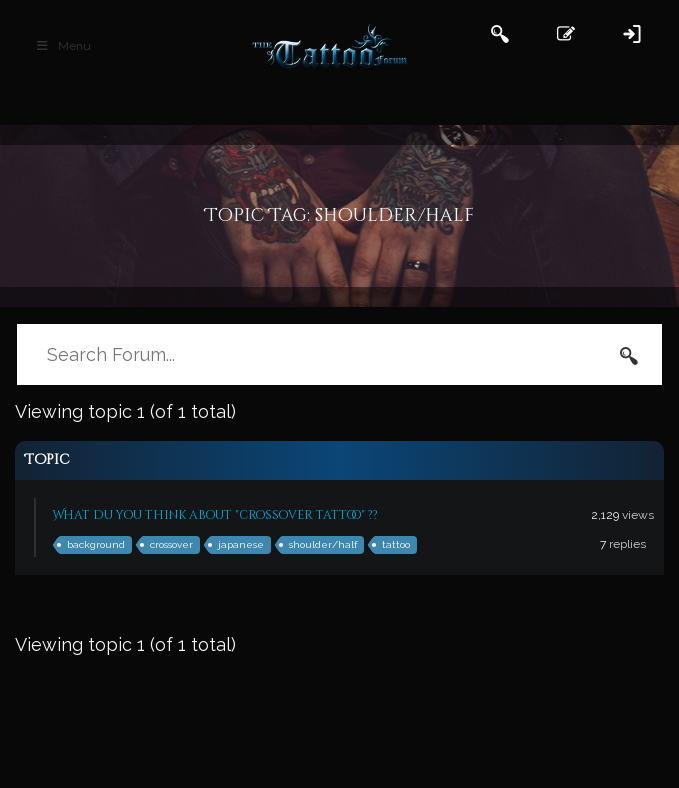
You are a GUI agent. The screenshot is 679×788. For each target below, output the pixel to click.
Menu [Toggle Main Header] (63, 46)
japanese (241, 544)
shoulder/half (323, 544)
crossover (171, 544)
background (96, 544)
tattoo (396, 544)
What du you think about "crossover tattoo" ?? (215, 515)
